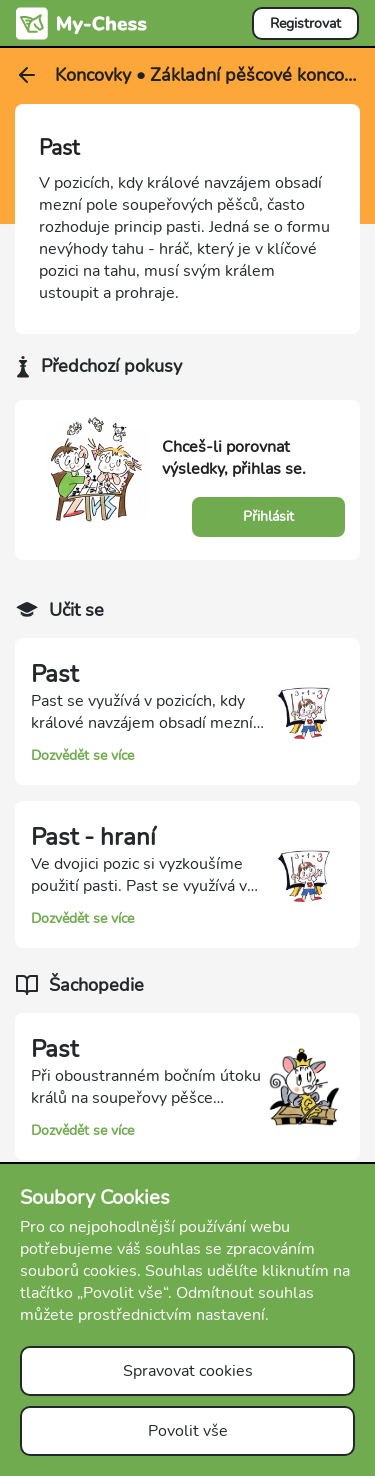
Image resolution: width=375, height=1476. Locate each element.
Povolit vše (188, 1431)
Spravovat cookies (188, 1371)
